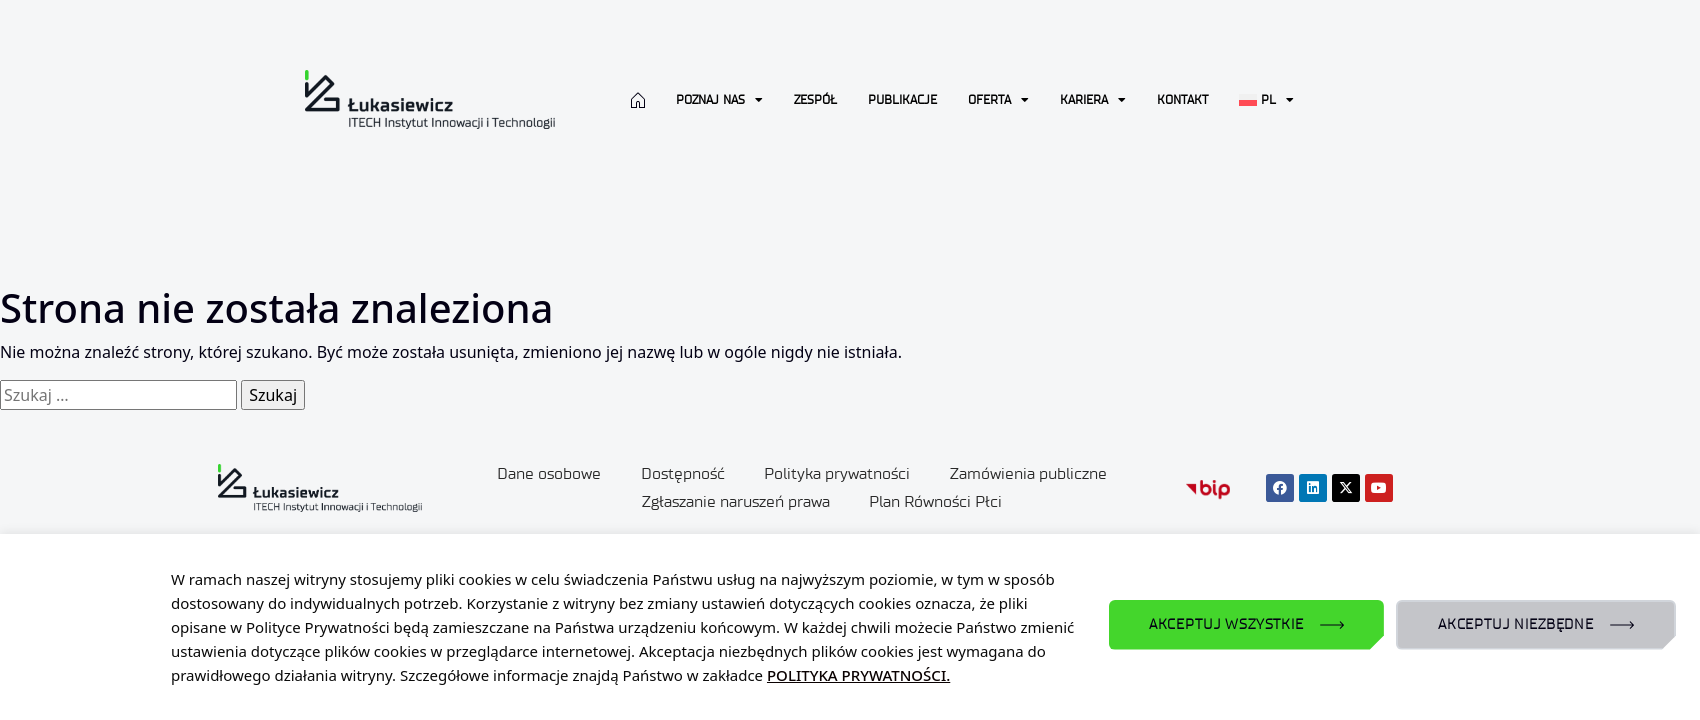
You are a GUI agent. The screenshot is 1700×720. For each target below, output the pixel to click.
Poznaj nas (719, 100)
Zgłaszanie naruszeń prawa (736, 501)
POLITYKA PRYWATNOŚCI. (858, 675)
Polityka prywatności (838, 473)
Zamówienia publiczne (1029, 473)
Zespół (815, 99)
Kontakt (1182, 99)
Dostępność (683, 473)
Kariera (1093, 100)
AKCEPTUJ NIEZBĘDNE (1516, 624)
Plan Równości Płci (936, 501)
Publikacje (902, 99)
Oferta (998, 100)
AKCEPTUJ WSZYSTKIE (1226, 624)
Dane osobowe (549, 473)
